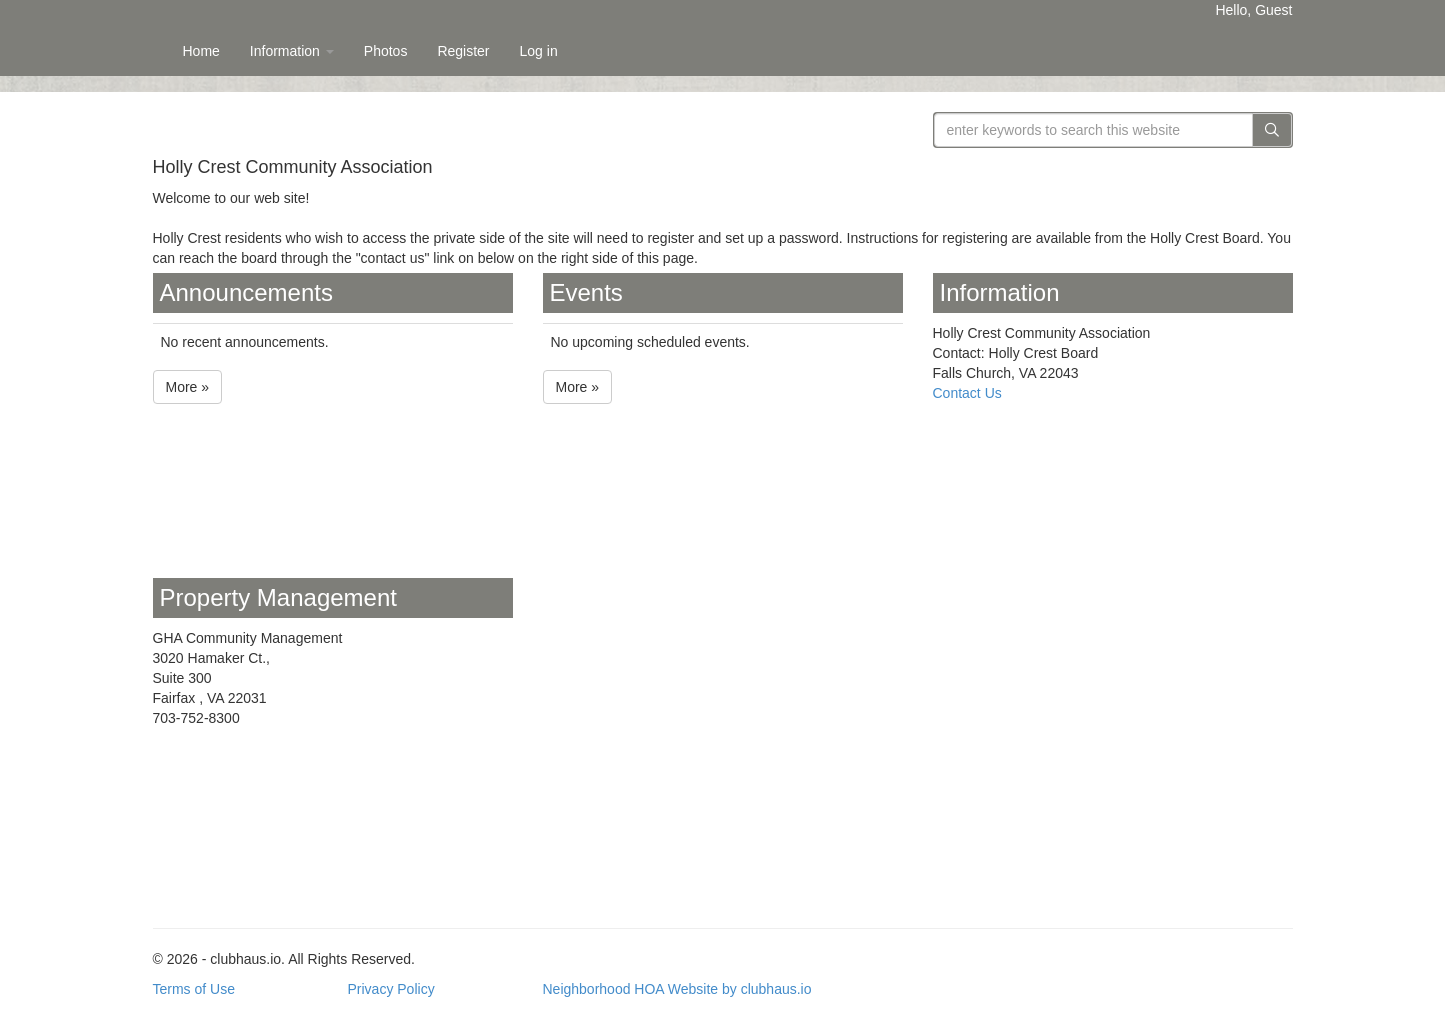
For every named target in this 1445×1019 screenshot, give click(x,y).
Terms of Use (194, 989)
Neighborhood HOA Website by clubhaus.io (677, 989)
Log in (539, 51)
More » (188, 387)
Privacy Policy (391, 989)
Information (292, 51)
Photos (386, 51)
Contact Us (967, 393)
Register (463, 51)
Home (201, 51)
